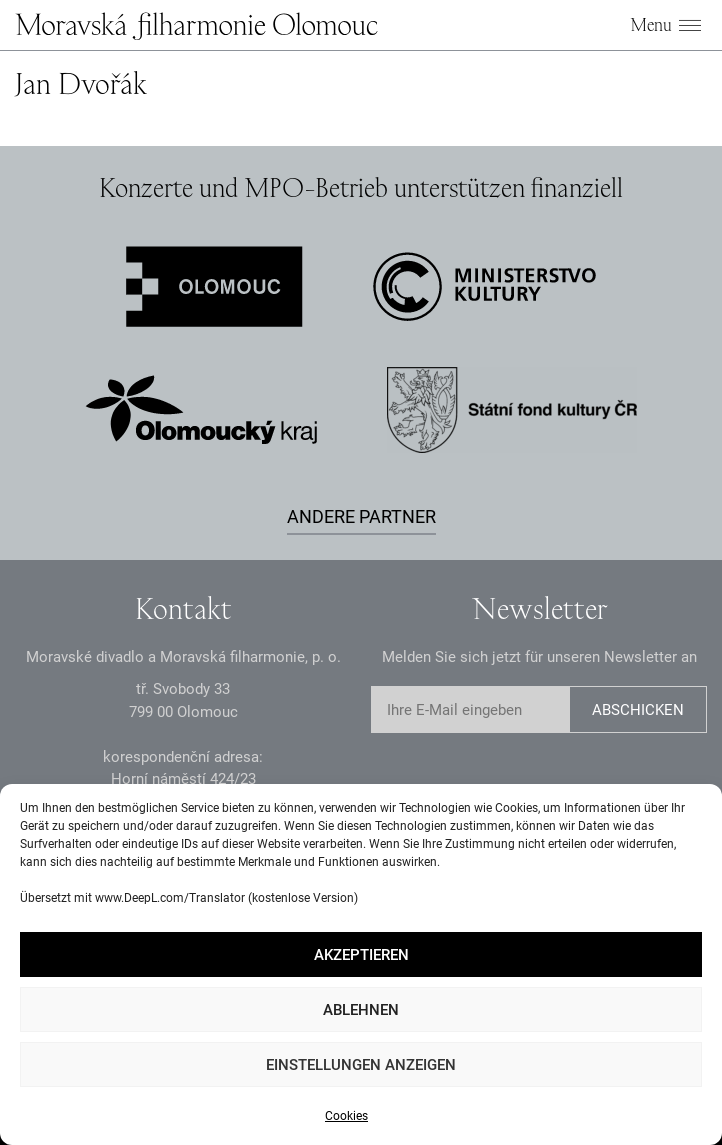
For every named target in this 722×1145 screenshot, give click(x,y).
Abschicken (638, 710)
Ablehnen (361, 1010)
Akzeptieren (361, 955)
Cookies (346, 1116)
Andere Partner (361, 516)
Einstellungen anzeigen (361, 1065)
